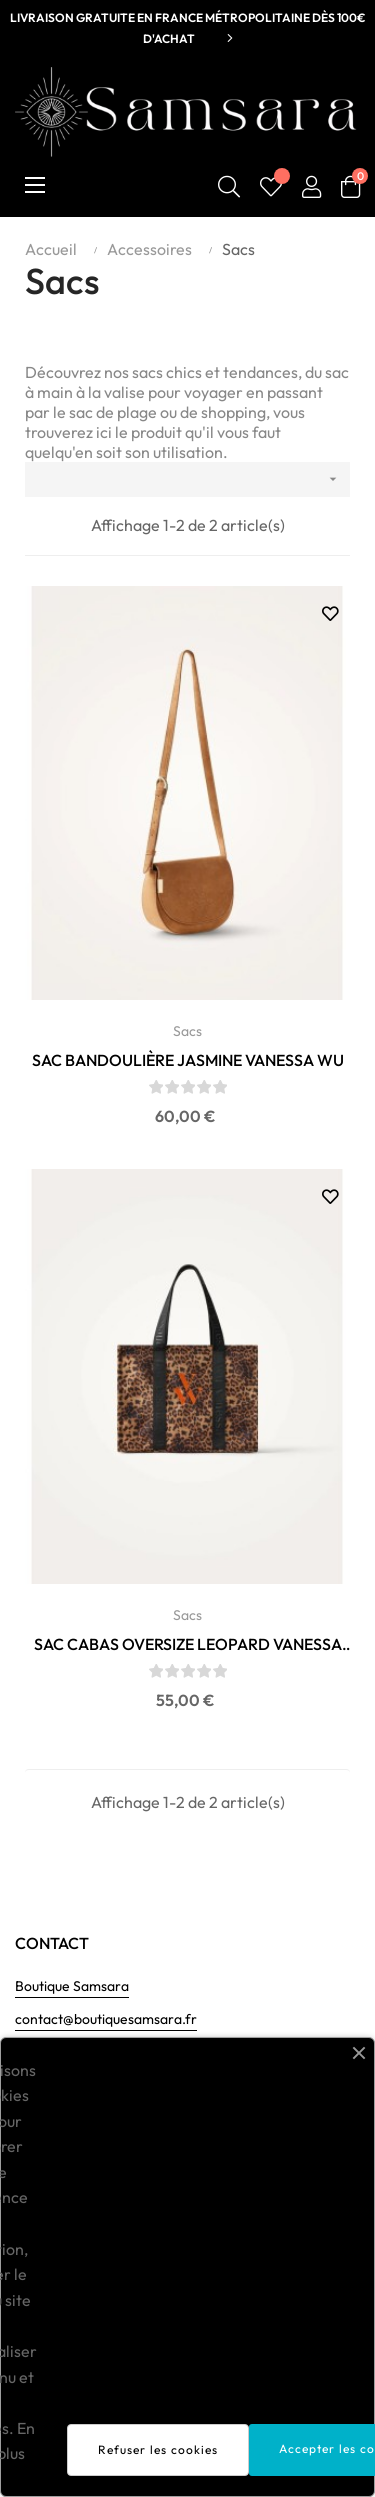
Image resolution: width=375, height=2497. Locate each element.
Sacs (187, 1031)
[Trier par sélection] (187, 479)
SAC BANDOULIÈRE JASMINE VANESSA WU (188, 1060)
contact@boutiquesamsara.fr (106, 2019)
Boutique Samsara (72, 1986)
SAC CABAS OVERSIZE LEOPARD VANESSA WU (188, 1645)
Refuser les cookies (158, 2449)
